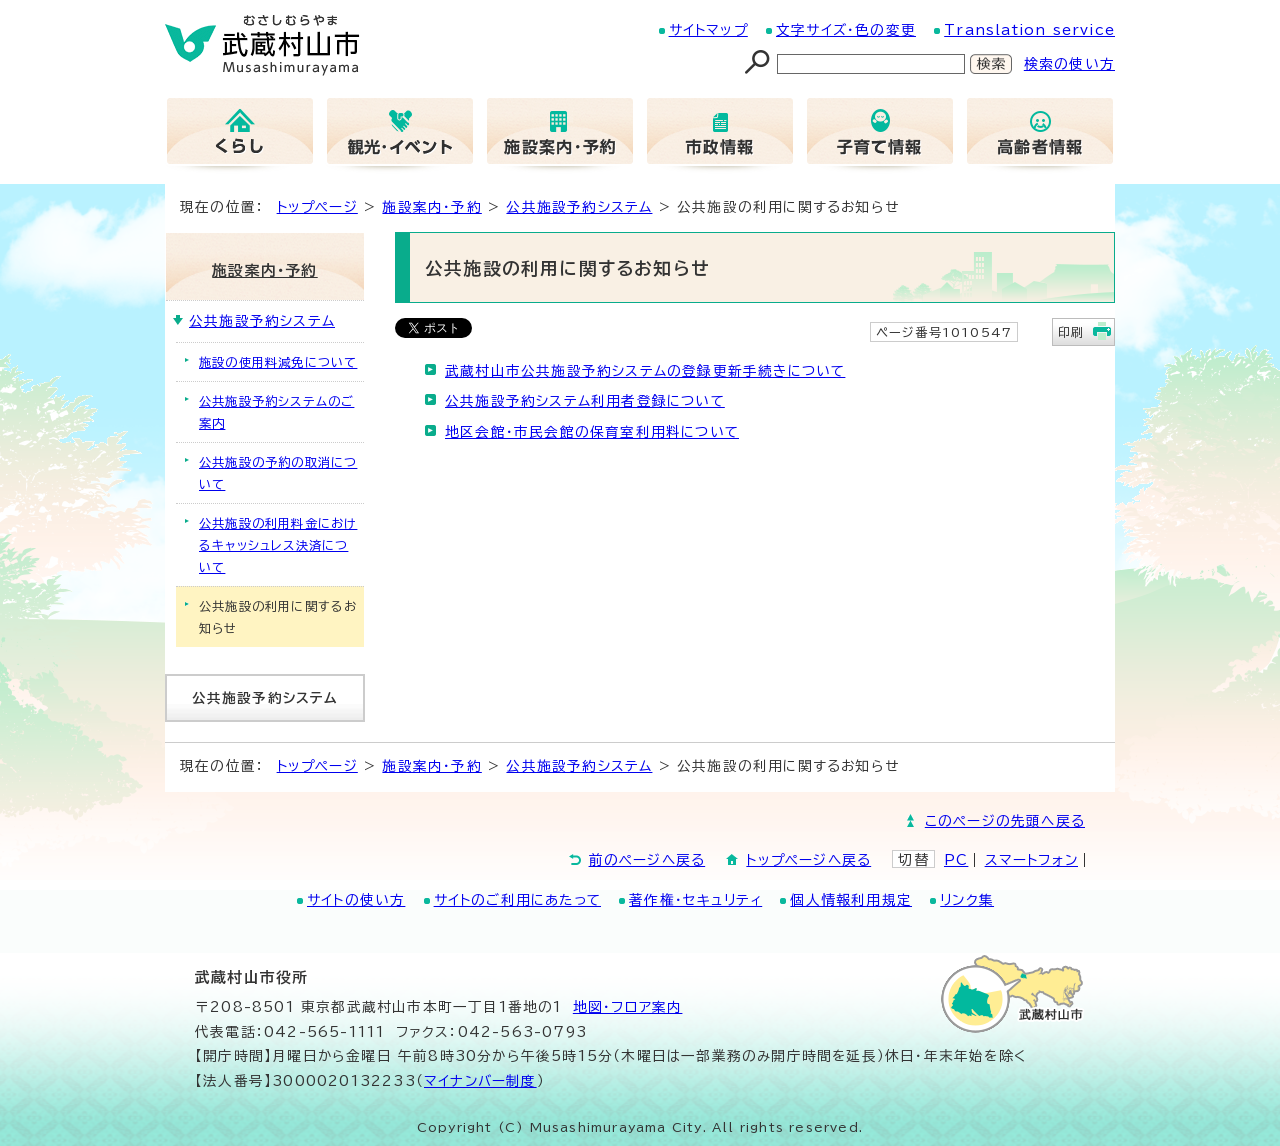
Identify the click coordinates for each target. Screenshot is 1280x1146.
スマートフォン (1031, 860)
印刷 (1071, 332)
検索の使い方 (1069, 64)
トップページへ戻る (808, 860)
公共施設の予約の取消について (278, 473)
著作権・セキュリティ (695, 900)
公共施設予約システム (579, 207)
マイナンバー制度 (480, 1081)
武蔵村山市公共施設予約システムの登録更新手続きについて (645, 371)
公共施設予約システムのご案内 (276, 412)
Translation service (1029, 30)
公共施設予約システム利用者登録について (585, 401)
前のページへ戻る (647, 860)
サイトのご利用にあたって (517, 900)
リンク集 (967, 900)
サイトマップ (708, 30)
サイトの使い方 (356, 900)
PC (956, 860)
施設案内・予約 (431, 207)
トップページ (317, 207)
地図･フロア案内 (628, 1007)
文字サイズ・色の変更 (846, 30)
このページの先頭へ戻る (1005, 821)
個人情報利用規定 (851, 900)
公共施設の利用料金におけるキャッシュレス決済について (278, 545)
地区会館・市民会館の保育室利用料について (592, 432)
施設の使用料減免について (278, 362)
